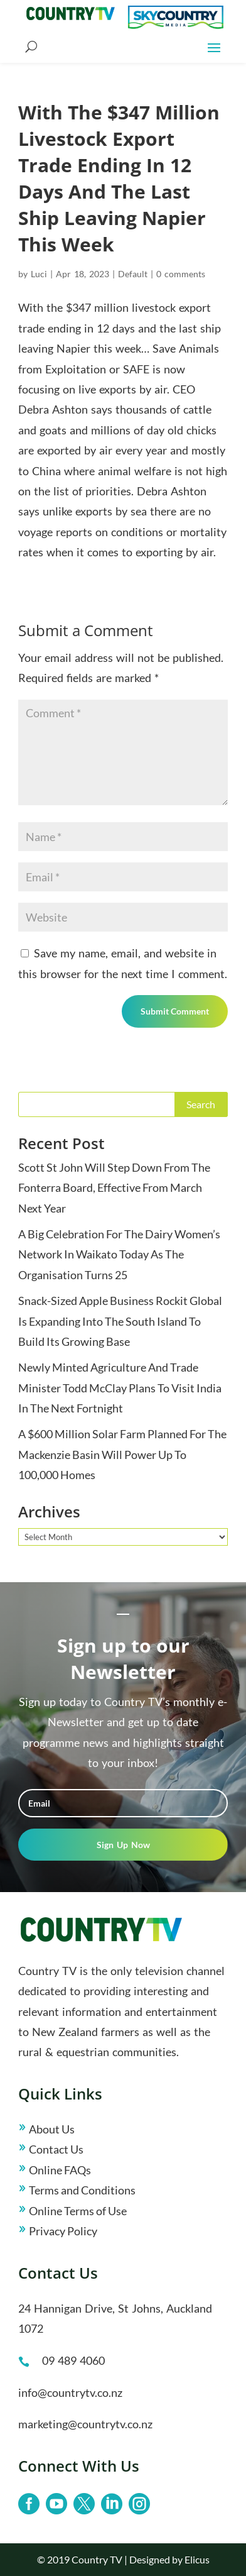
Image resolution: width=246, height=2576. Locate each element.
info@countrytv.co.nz (70, 2392)
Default (132, 273)
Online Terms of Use (78, 2211)
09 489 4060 (73, 2360)
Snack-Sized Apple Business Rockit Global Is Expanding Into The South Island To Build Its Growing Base (120, 1321)
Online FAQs (60, 2170)
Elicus (197, 2559)
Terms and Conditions (82, 2190)
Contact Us (56, 2149)
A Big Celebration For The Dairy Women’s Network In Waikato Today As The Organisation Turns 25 (119, 1254)
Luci (39, 273)
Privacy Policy (63, 2231)
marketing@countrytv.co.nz (85, 2424)
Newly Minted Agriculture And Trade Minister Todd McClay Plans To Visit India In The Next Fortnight (120, 1387)
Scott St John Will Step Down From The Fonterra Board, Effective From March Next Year (114, 1187)
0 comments (180, 273)
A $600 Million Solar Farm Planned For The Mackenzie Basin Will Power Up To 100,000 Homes (122, 1454)
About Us (52, 2129)
